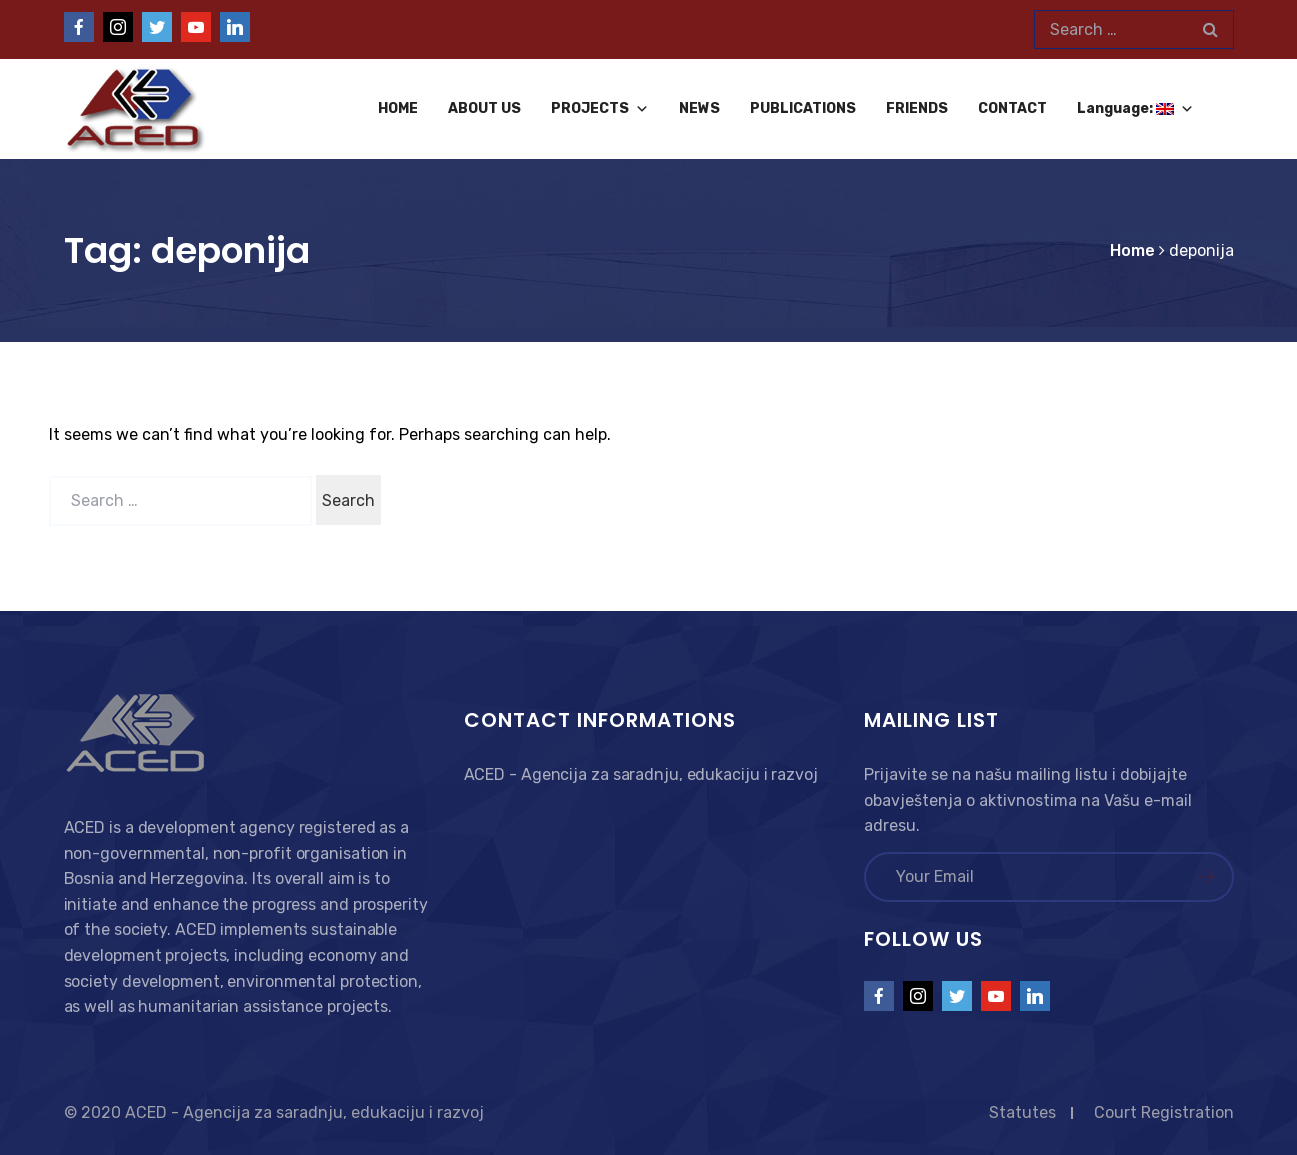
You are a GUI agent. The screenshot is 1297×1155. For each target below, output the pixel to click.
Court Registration (1164, 1112)
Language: (1135, 108)
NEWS (699, 108)
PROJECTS (600, 108)
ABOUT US (484, 108)
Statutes (1022, 1112)
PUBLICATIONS (803, 108)
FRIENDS (917, 108)
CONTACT (1012, 108)
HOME (398, 108)
